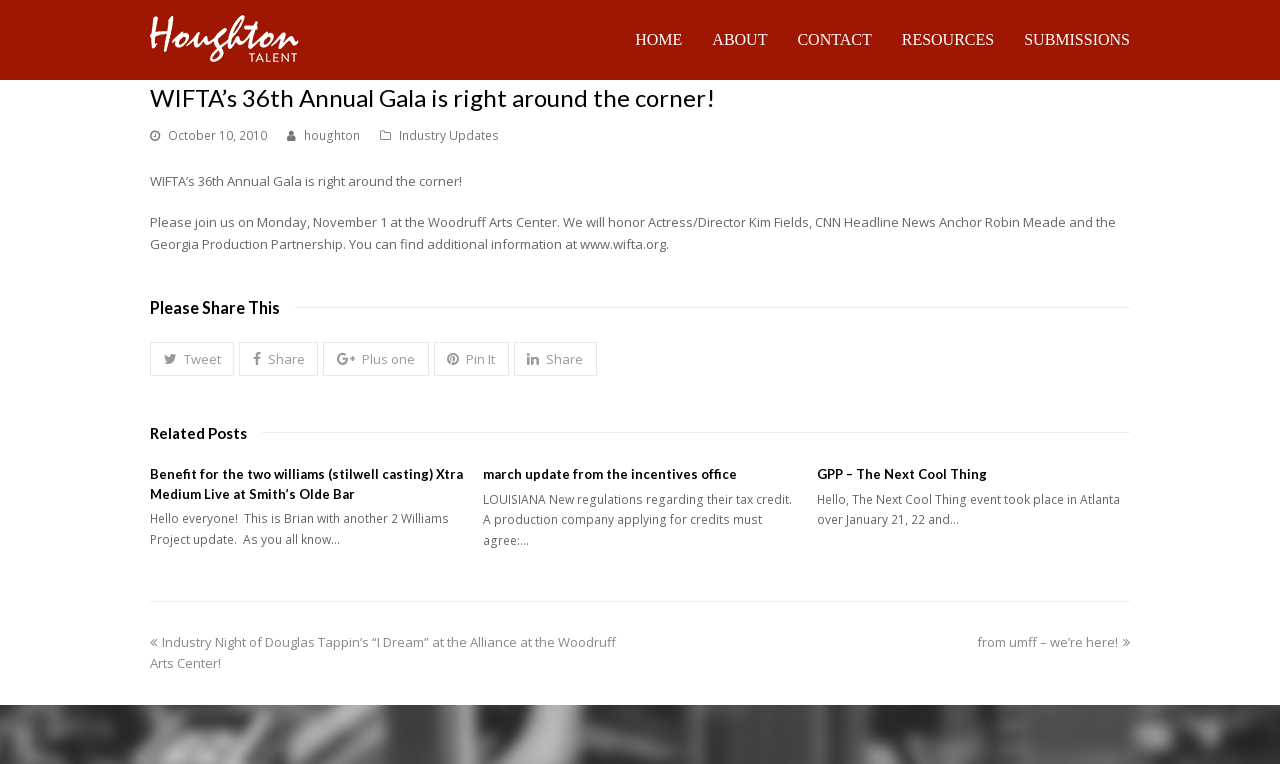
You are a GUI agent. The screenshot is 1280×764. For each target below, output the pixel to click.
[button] (192, 359)
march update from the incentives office (610, 474)
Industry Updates (449, 135)
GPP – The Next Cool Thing (902, 474)
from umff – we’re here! (1053, 642)
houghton (332, 135)
